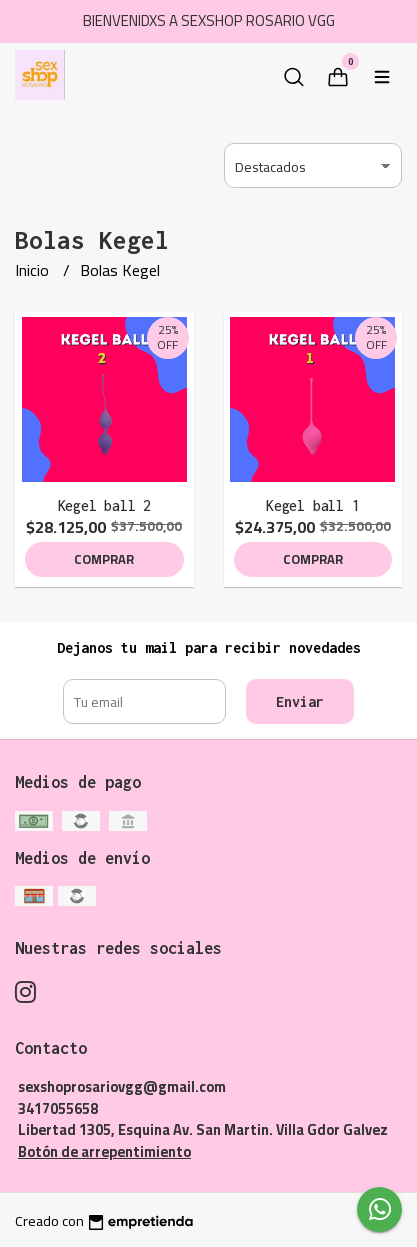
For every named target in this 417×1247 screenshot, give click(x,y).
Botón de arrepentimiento (104, 1151)
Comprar (104, 559)
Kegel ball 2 (104, 505)
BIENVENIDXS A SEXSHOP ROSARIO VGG (209, 20)
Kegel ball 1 (312, 505)
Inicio (34, 270)
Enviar (300, 701)
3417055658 (58, 1108)
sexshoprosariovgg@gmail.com (122, 1086)
